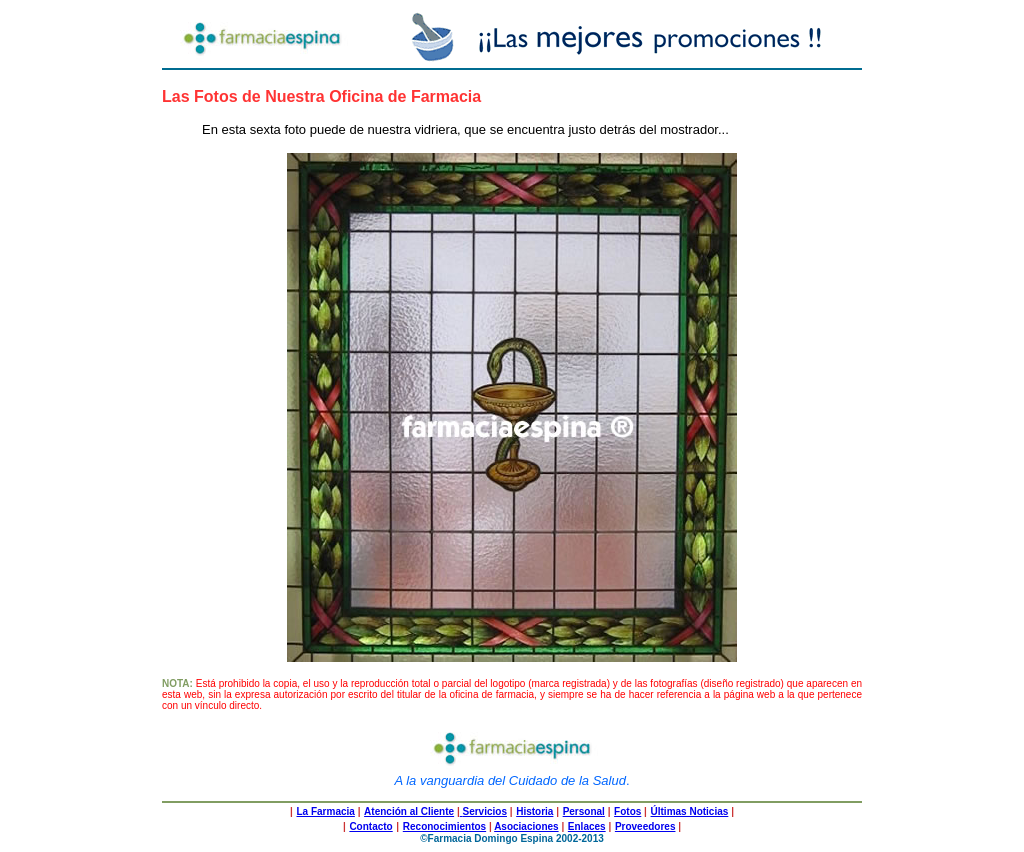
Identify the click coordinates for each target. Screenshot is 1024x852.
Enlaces (587, 826)
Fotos (627, 811)
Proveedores (645, 826)
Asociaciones (526, 826)
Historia (534, 811)
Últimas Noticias (690, 811)
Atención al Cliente (409, 811)
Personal (584, 811)
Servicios (484, 811)
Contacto (370, 826)
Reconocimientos (444, 826)
